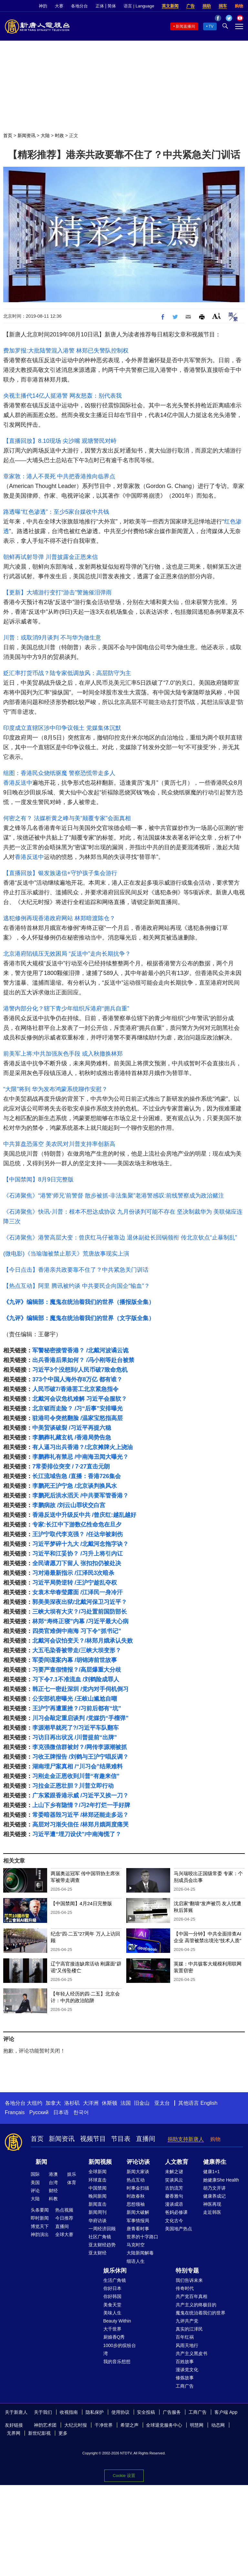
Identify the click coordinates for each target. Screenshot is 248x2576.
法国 (125, 2103)
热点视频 (64, 2210)
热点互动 (136, 2180)
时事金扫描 (138, 2188)
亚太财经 (97, 2252)
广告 (190, 6)
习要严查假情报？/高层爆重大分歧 (76, 1669)
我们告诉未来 (189, 2280)
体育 (71, 2182)
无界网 (13, 2433)
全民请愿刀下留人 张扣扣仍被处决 (76, 1563)
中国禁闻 (97, 2188)
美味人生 (112, 2312)
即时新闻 (40, 2218)
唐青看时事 (138, 2228)
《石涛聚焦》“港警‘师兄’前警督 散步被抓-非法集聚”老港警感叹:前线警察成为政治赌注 (113, 1195)
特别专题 (187, 2270)
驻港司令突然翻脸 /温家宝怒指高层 (77, 1418)
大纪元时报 (75, 2425)
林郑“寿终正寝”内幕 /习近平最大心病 (80, 1621)
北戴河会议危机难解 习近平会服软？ (79, 1399)
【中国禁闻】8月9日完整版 (38, 1179)
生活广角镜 (114, 2280)
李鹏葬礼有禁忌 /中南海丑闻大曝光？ (80, 1457)
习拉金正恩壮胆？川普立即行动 (73, 1786)
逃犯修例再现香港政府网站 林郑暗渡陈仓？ (59, 918)
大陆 (45, 135)
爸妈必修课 (176, 2212)
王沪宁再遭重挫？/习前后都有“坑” (76, 1708)
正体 (100, 6)
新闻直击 (97, 2204)
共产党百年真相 (191, 2296)
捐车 (223, 6)
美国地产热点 (178, 2228)
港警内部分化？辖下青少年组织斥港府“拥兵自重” (66, 1008)
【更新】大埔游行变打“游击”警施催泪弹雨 (57, 592)
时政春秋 (136, 2196)
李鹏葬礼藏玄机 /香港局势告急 (71, 1437)
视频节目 (93, 2138)
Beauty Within (117, 2320)
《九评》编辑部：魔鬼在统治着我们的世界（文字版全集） (78, 1318)
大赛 (59, 6)
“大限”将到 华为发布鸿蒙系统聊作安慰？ (55, 1089)
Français (15, 2112)
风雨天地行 (187, 2345)
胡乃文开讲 (214, 2188)
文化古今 (174, 2220)
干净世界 (104, 2425)
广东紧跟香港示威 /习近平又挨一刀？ (80, 1795)
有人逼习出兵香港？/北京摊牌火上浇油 (82, 1447)
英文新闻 (170, 6)
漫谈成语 (174, 2204)
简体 (112, 6)
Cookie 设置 (124, 2475)
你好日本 (112, 2288)
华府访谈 (97, 2220)
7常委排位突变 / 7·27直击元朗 (71, 1466)
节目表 (120, 2138)
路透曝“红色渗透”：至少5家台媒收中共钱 (56, 512)
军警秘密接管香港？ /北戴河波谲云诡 (80, 1350)
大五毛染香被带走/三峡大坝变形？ (76, 1650)
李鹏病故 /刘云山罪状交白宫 (68, 1505)
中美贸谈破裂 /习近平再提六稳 (71, 1428)
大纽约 (34, 2103)
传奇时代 (185, 2288)
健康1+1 (211, 2171)
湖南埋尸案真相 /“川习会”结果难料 (77, 1766)
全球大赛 (64, 2234)
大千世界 (112, 2329)
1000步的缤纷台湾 (119, 2349)
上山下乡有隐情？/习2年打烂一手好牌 (81, 1805)
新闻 (41, 2162)
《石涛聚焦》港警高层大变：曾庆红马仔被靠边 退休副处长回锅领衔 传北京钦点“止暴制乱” (120, 1237)
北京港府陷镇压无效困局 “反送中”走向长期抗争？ (67, 953)
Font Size (216, 316)
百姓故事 (185, 2361)
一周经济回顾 (102, 2228)
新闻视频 (100, 2162)
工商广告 (185, 2386)
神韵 (43, 6)
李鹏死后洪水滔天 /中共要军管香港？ (80, 1495)
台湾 (53, 2182)
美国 (35, 2182)
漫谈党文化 (187, 2369)
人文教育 (176, 2162)
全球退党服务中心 (164, 2425)
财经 (53, 2190)
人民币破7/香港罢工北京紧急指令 (75, 1389)
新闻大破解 (138, 2212)
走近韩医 (212, 2212)
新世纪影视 (39, 2433)
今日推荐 (64, 2218)
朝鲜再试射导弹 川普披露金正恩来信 (50, 557)
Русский (38, 2112)
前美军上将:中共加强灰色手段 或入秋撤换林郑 (63, 1053)
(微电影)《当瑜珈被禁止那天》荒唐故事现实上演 (66, 1253)
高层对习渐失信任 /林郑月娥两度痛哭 (80, 1824)
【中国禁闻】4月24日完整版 (81, 1903)
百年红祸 (185, 2337)
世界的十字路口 (142, 2236)
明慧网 (196, 2425)
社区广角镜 (99, 2236)
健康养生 (214, 2162)
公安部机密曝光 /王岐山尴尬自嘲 (74, 1699)
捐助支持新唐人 (186, 2139)
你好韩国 (112, 2296)
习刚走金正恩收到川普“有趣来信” (75, 1776)
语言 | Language (139, 6)
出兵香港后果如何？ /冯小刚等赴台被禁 (83, 1360)
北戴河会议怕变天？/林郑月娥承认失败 (82, 1640)
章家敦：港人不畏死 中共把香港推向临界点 (59, 476)
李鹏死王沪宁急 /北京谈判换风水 (74, 1486)
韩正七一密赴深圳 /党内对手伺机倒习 (80, 1689)
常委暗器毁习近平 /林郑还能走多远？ (80, 1815)
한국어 (81, 2112)
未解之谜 (174, 2171)
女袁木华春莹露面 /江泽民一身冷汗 (77, 1592)
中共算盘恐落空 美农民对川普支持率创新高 (59, 1144)
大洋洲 (90, 2103)
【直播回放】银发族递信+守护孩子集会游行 (60, 873)
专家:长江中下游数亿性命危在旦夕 (76, 1524)
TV (211, 26)
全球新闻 (97, 2171)
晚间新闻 (97, 2196)
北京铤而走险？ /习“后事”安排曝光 (77, 1408)
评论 (35, 2190)
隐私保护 (95, 2412)
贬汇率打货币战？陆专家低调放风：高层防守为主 (67, 673)
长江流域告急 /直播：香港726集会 (76, 1476)
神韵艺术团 (45, 2425)
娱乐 (71, 2174)
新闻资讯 (26, 135)
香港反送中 (17, 783)
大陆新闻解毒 (140, 2252)
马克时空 (136, 2244)
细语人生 (136, 2261)
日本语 (61, 2112)
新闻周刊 (97, 2212)
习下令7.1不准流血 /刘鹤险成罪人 (75, 1679)
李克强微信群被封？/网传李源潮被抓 (79, 1747)
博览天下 (40, 2226)
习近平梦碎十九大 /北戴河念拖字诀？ (80, 1544)
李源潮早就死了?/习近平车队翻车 (75, 1728)
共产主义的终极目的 (196, 2304)
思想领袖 (136, 2204)
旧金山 (142, 2103)
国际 (35, 2174)
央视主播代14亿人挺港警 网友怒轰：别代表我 (62, 396)
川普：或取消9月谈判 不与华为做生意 (52, 637)
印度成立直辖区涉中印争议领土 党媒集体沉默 (62, 728)
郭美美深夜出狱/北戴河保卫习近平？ (79, 1602)
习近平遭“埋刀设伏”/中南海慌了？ (76, 1834)
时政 (59, 135)
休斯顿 (109, 2103)
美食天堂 (112, 2304)
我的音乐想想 (116, 2361)
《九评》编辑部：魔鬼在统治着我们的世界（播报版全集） (78, 1302)
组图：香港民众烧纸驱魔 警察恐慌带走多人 (59, 773)
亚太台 (162, 2103)
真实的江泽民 (189, 2329)
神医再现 (212, 2204)
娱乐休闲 (115, 2270)
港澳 (53, 2174)
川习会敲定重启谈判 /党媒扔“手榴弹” (80, 1718)
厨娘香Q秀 (114, 2337)
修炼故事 (185, 2377)
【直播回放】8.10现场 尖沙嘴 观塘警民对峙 (60, 441)
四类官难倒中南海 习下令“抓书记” (76, 1631)
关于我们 (43, 2412)
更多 (62, 2433)
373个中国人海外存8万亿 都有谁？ (77, 1379)
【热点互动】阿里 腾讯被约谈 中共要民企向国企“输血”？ (76, 1286)
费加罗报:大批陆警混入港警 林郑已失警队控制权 (66, 350)
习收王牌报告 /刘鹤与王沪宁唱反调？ (80, 1757)
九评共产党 (187, 2320)
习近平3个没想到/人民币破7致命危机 (80, 1370)
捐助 (206, 6)
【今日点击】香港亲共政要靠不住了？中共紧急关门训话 (76, 1270)
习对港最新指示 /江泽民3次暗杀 (73, 1573)
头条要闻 (40, 2210)
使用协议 (120, 2412)
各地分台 (79, 6)
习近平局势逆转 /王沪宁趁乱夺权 (74, 1582)
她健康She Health (221, 2180)
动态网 (218, 2425)
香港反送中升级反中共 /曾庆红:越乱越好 (84, 1515)
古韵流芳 (174, 2188)
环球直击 (97, 2180)
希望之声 (129, 2425)
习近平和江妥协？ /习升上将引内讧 (77, 1553)
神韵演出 (40, 2234)
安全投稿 (146, 2412)
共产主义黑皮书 (191, 2353)
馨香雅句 (174, 2196)
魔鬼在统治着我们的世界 (200, 2312)
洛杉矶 (72, 2103)
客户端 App (225, 2412)
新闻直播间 (185, 26)
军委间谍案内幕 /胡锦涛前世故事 (74, 1660)
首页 (7, 135)
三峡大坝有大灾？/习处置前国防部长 (79, 1611)
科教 (53, 2198)
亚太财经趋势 (102, 2244)
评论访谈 (138, 2162)
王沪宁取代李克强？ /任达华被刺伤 (77, 1534)
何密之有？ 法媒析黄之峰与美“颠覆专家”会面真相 (67, 818)
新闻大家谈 (138, 2171)
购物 (239, 6)
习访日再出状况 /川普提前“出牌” (74, 1737)
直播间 (145, 2138)
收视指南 (69, 2412)
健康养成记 (214, 2196)
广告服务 (172, 2412)
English (209, 2103)
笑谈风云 (174, 2180)
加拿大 (53, 2103)
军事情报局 (138, 2220)
